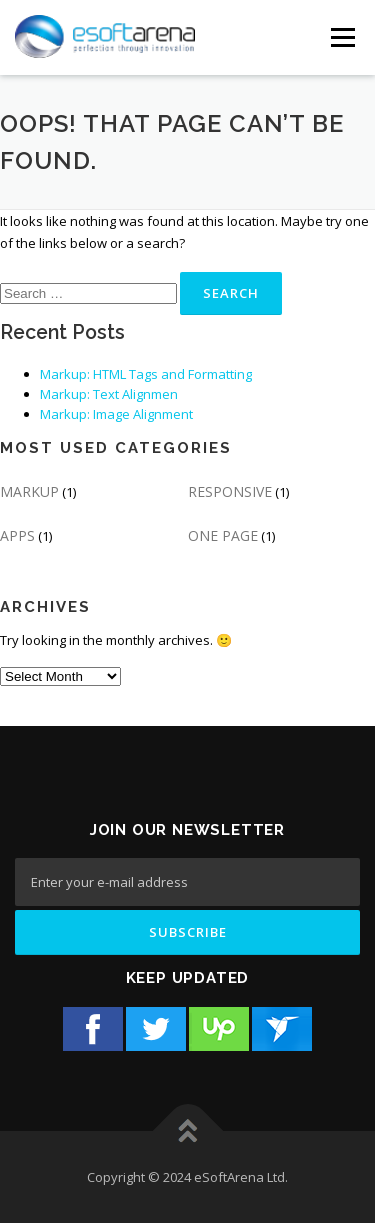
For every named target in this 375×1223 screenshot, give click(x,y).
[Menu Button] (342, 37)
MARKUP (29, 491)
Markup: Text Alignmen (109, 394)
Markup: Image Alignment (116, 414)
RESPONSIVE (230, 491)
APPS (17, 535)
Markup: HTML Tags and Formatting (146, 374)
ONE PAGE (223, 535)
